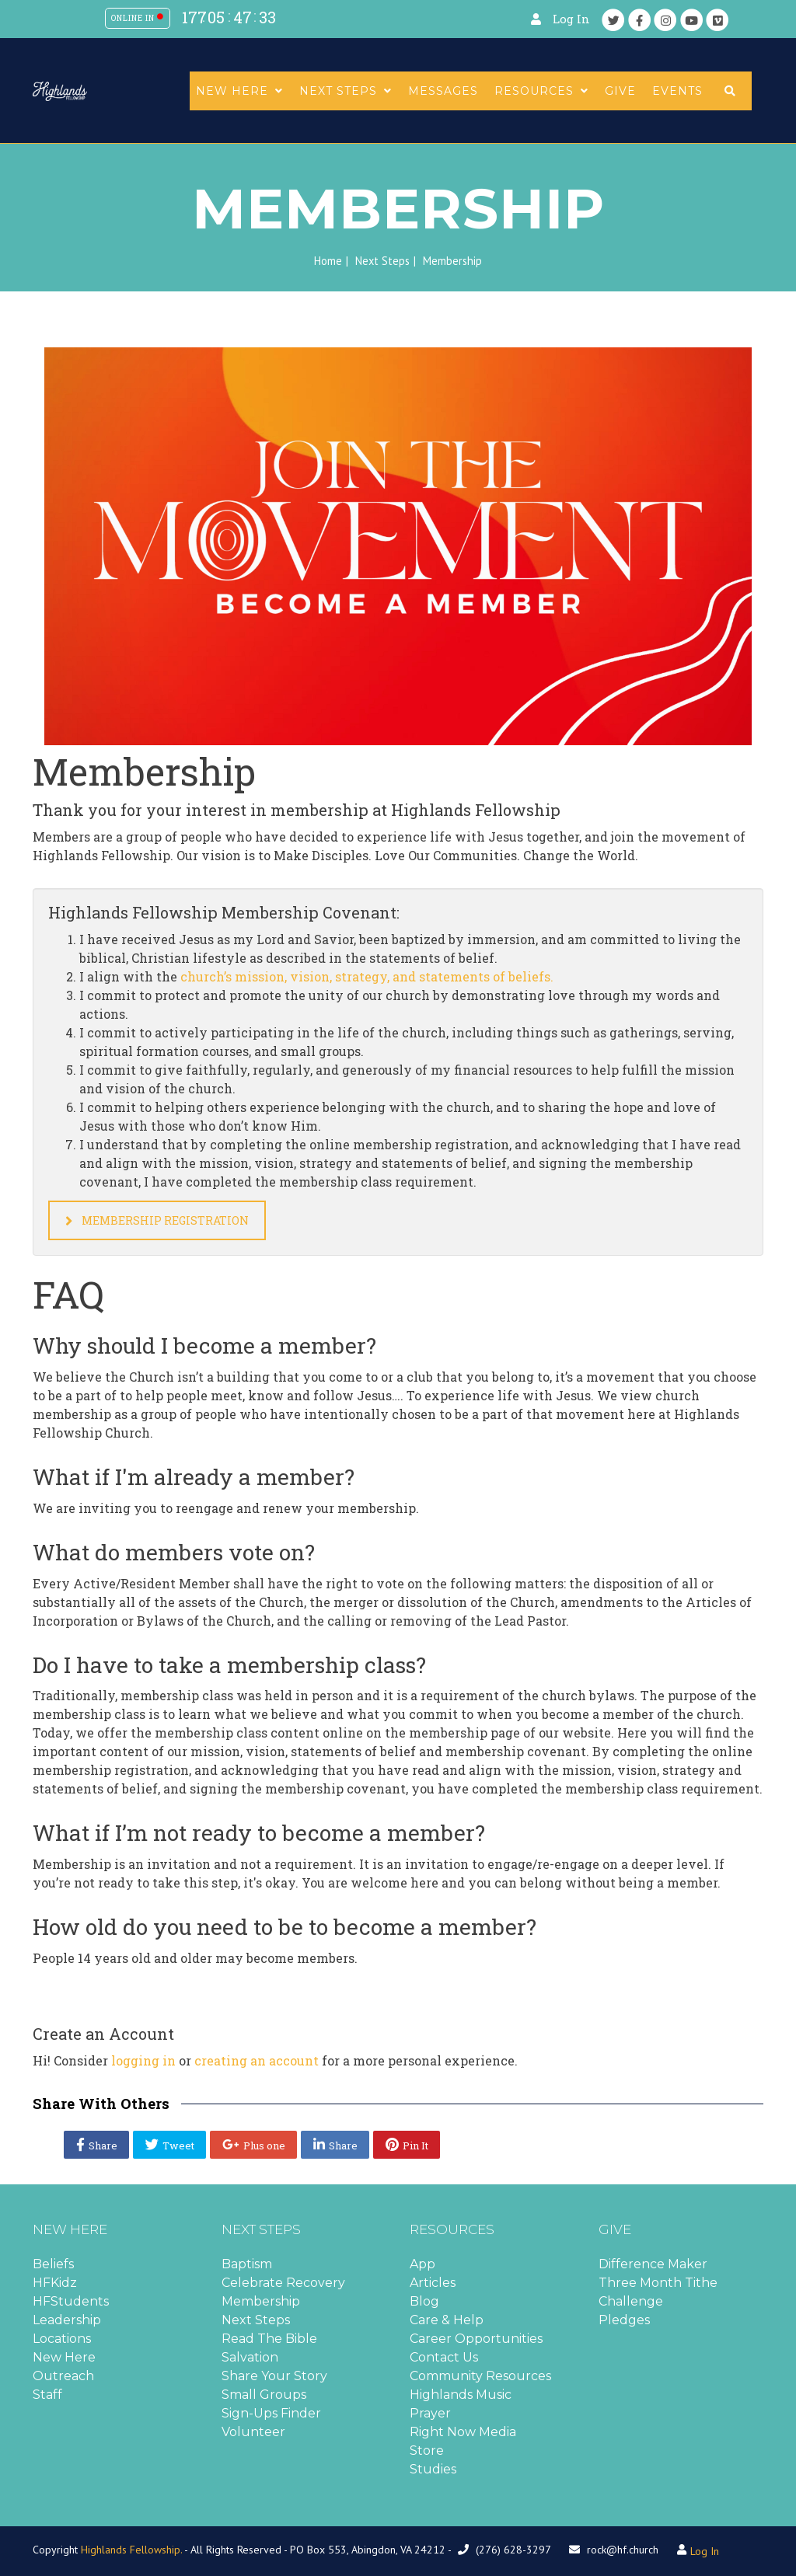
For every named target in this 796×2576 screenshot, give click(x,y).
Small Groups (264, 2394)
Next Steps (382, 260)
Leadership (67, 2320)
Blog (424, 2301)
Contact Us (444, 2357)
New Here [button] (239, 91)
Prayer (430, 2413)
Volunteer (253, 2431)
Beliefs (53, 2264)
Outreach (63, 2376)
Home (328, 260)
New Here (64, 2357)
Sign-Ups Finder (271, 2413)
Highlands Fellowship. (131, 2550)
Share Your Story (274, 2376)
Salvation (250, 2357)
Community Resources (480, 2376)
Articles (433, 2282)
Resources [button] (541, 91)
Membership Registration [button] (157, 1220)
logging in (143, 2060)
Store (427, 2450)
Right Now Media (463, 2431)
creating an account (256, 2060)
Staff (47, 2394)
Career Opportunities (476, 2338)
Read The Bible (269, 2338)
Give (620, 91)
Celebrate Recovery (283, 2282)
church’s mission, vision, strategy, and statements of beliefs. (366, 976)
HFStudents (71, 2301)
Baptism (247, 2264)
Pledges (624, 2320)
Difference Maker (653, 2264)
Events (677, 91)
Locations (62, 2338)
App (422, 2264)
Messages (443, 91)
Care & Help (447, 2320)
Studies (433, 2469)
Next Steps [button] (345, 91)
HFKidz (55, 2282)
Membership (261, 2301)
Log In (571, 19)
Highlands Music (460, 2394)
